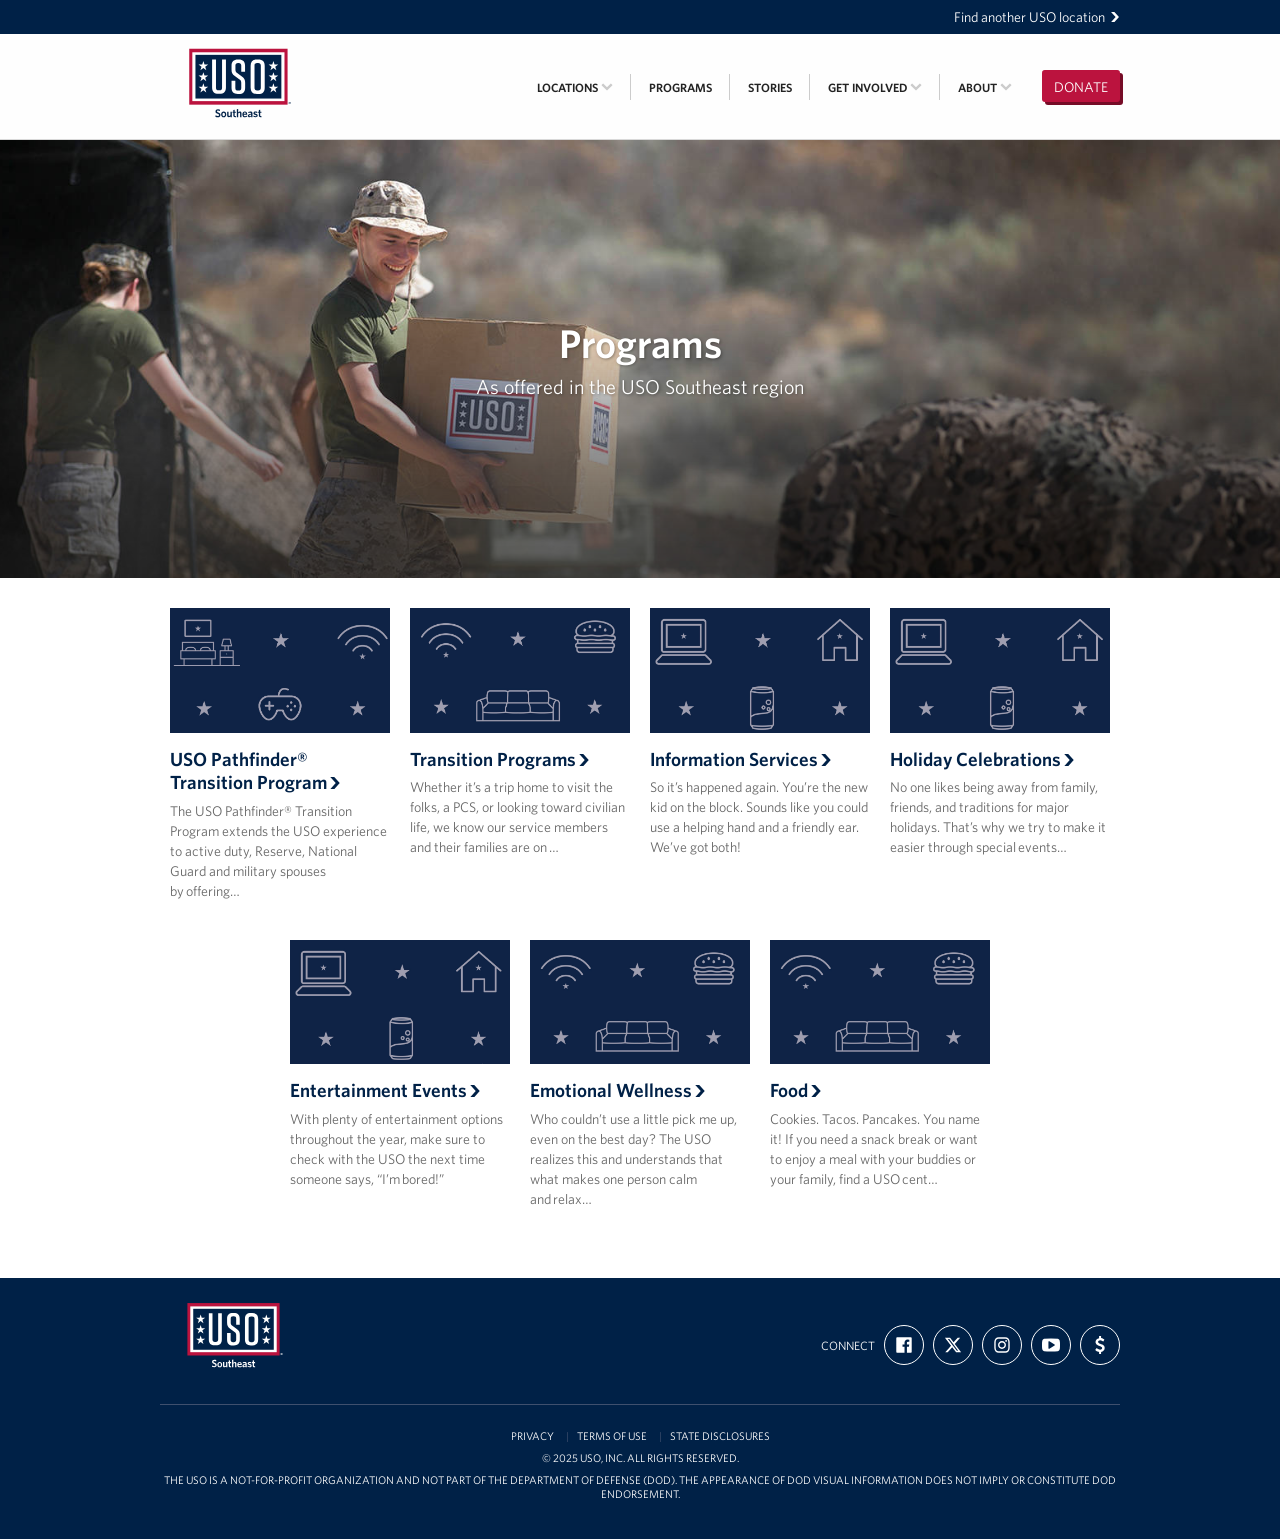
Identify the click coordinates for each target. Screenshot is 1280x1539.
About (985, 87)
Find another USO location (1037, 17)
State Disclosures (720, 1436)
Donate (1081, 87)
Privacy (532, 1436)
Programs (680, 87)
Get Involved (875, 87)
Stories (770, 87)
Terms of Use (612, 1436)
